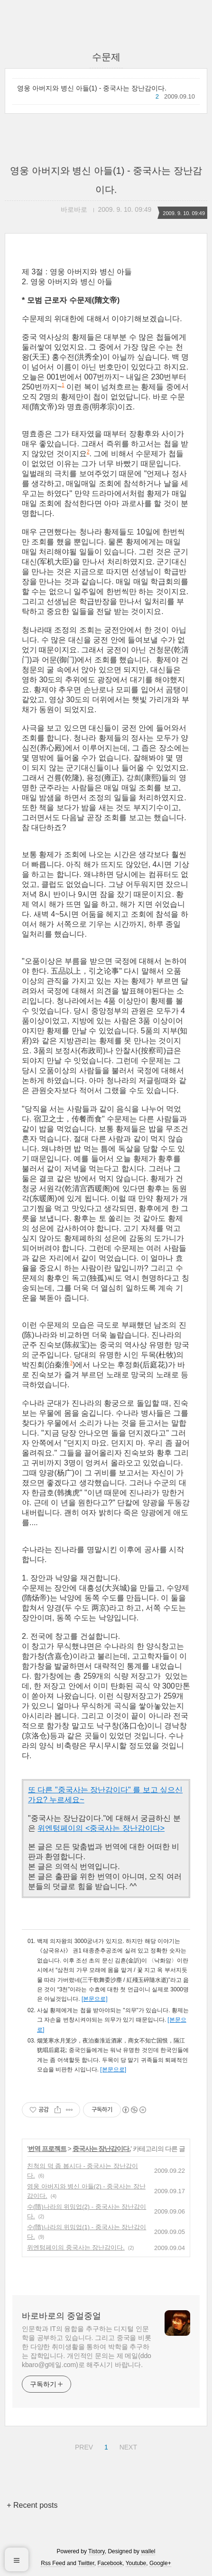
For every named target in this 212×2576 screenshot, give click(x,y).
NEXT (127, 2445)
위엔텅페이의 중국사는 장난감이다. (76, 2247)
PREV (83, 2445)
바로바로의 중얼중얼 (61, 2316)
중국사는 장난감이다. (102, 2148)
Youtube (136, 2563)
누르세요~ (65, 1800)
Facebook (110, 2563)
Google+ (160, 2563)
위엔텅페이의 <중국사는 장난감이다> (101, 1828)
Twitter (86, 2563)
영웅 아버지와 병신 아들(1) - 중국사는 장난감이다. (91, 88)
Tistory (96, 2551)
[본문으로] (95, 1999)
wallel (148, 2551)
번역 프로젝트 (47, 2148)
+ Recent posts (32, 2505)
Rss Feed (53, 2563)
